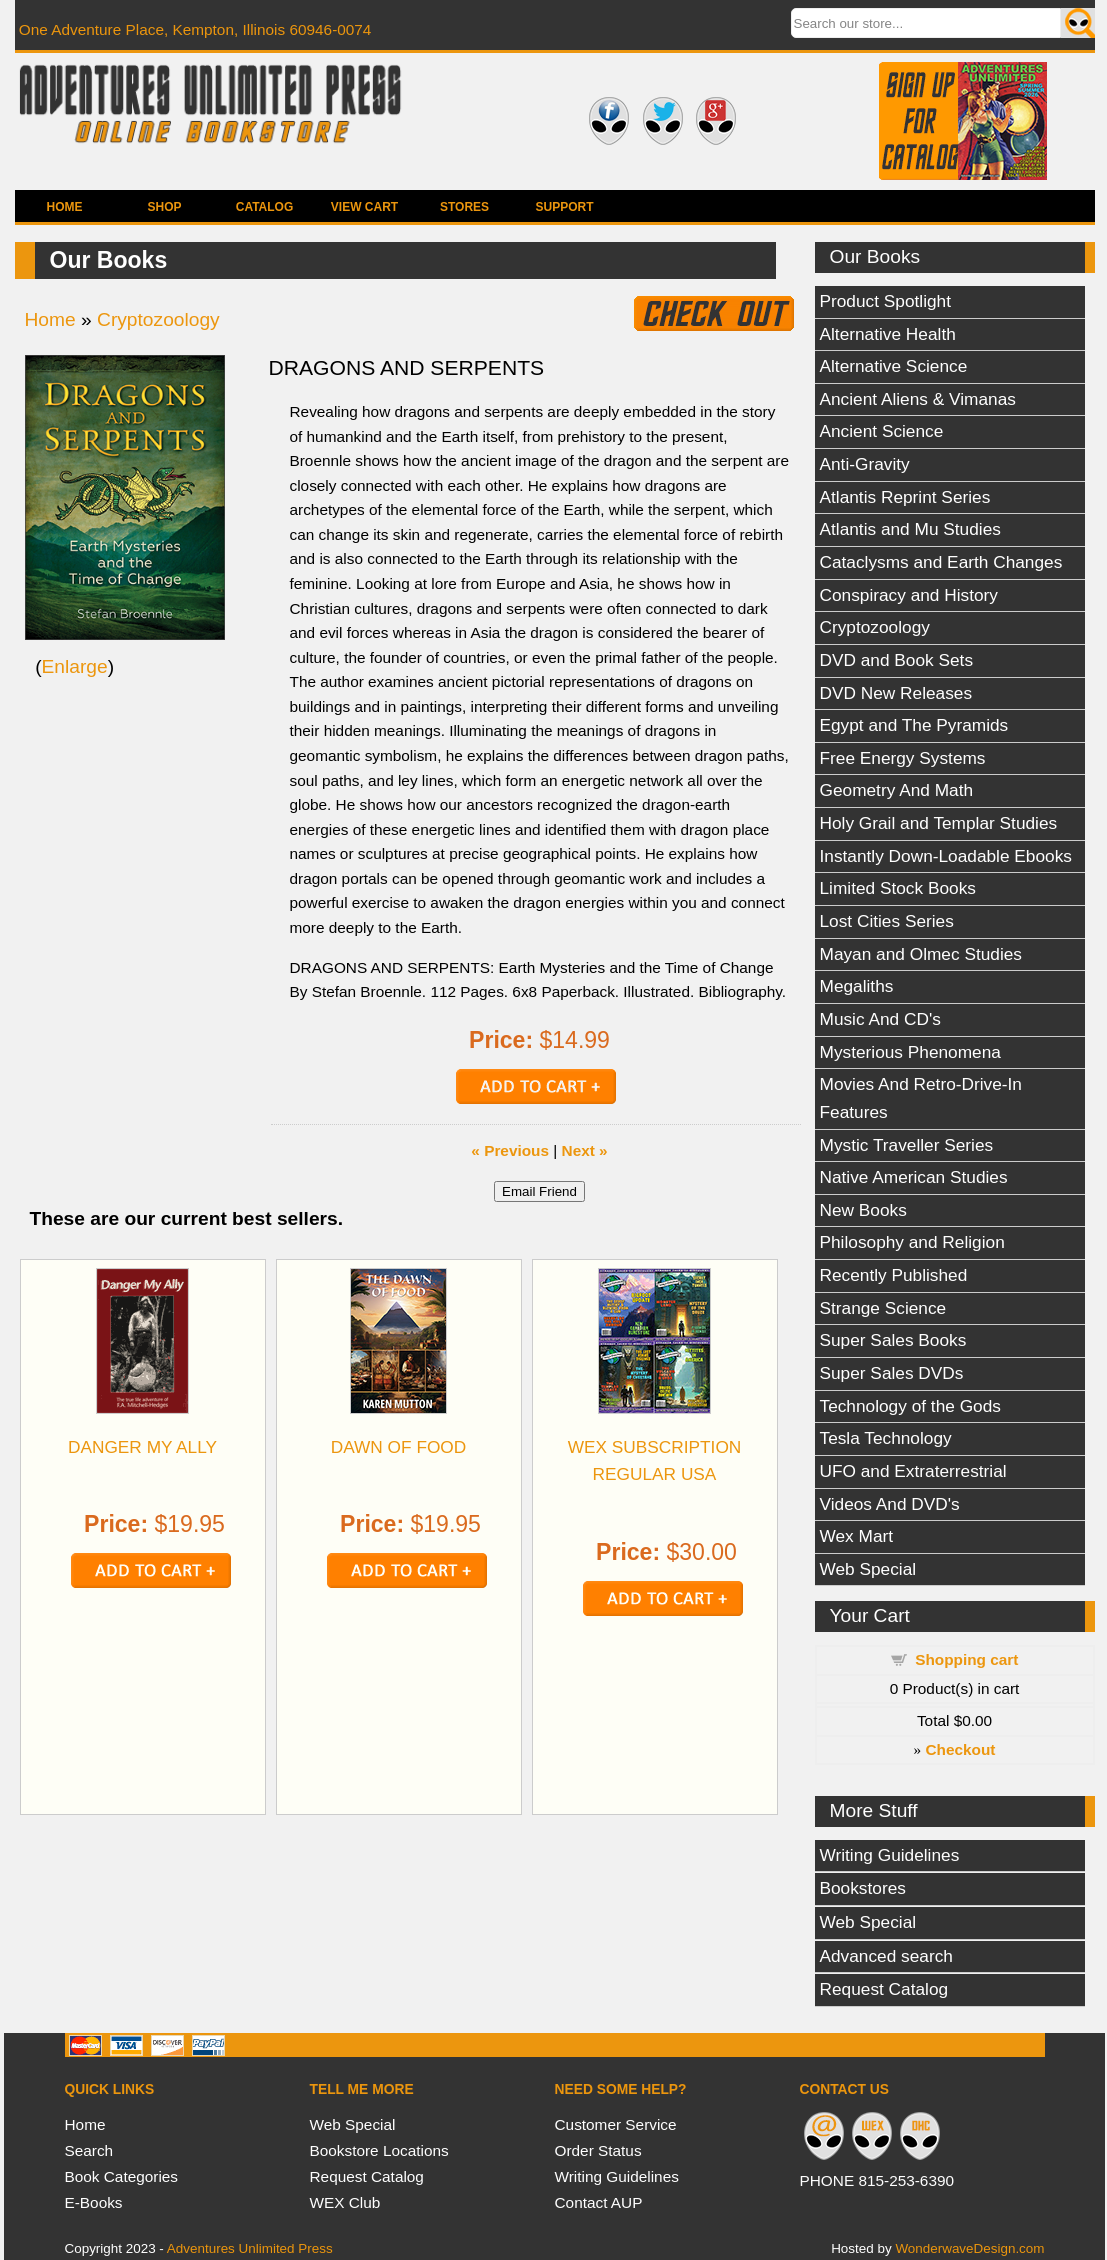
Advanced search (886, 1956)
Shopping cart (966, 1659)
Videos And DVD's (890, 1504)
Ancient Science (882, 431)
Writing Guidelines (890, 1855)
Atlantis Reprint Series (905, 497)
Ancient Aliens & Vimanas (918, 399)
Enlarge (75, 666)
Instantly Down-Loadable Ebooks (946, 856)
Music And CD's (880, 1019)
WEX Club (345, 2202)
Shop (164, 207)
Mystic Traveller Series (907, 1145)
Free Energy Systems (903, 758)
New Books (863, 1210)
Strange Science (883, 1308)
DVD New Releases (896, 693)
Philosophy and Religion (912, 1242)
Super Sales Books (893, 1340)
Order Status (598, 2150)
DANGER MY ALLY (142, 1447)
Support (564, 207)
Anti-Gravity (865, 464)
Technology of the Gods (910, 1406)
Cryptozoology (875, 627)
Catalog (265, 207)
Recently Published (894, 1275)
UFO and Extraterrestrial (913, 1471)
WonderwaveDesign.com (969, 2248)
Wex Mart (857, 1536)
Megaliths (857, 986)
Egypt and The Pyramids (914, 725)
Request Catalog (884, 1989)
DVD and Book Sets (897, 660)
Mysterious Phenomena (910, 1052)
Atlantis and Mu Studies (910, 529)
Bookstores (863, 1888)
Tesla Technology (886, 1438)
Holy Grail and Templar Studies (939, 823)
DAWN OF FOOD (399, 1447)
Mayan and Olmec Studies (921, 954)
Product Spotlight (886, 301)
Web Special (868, 1569)
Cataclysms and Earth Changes (941, 562)
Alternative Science (894, 366)
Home (65, 207)
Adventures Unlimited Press (250, 2248)
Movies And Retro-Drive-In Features (921, 1098)
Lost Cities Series (887, 921)
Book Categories (122, 2176)
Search (89, 2150)
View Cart (364, 207)
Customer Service (616, 2124)
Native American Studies (914, 1177)
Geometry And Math (897, 790)
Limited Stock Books (898, 888)
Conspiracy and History (909, 595)
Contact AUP (599, 2202)
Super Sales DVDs (892, 1373)
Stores (464, 207)
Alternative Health (888, 334)
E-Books (94, 2202)
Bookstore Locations (379, 2150)
